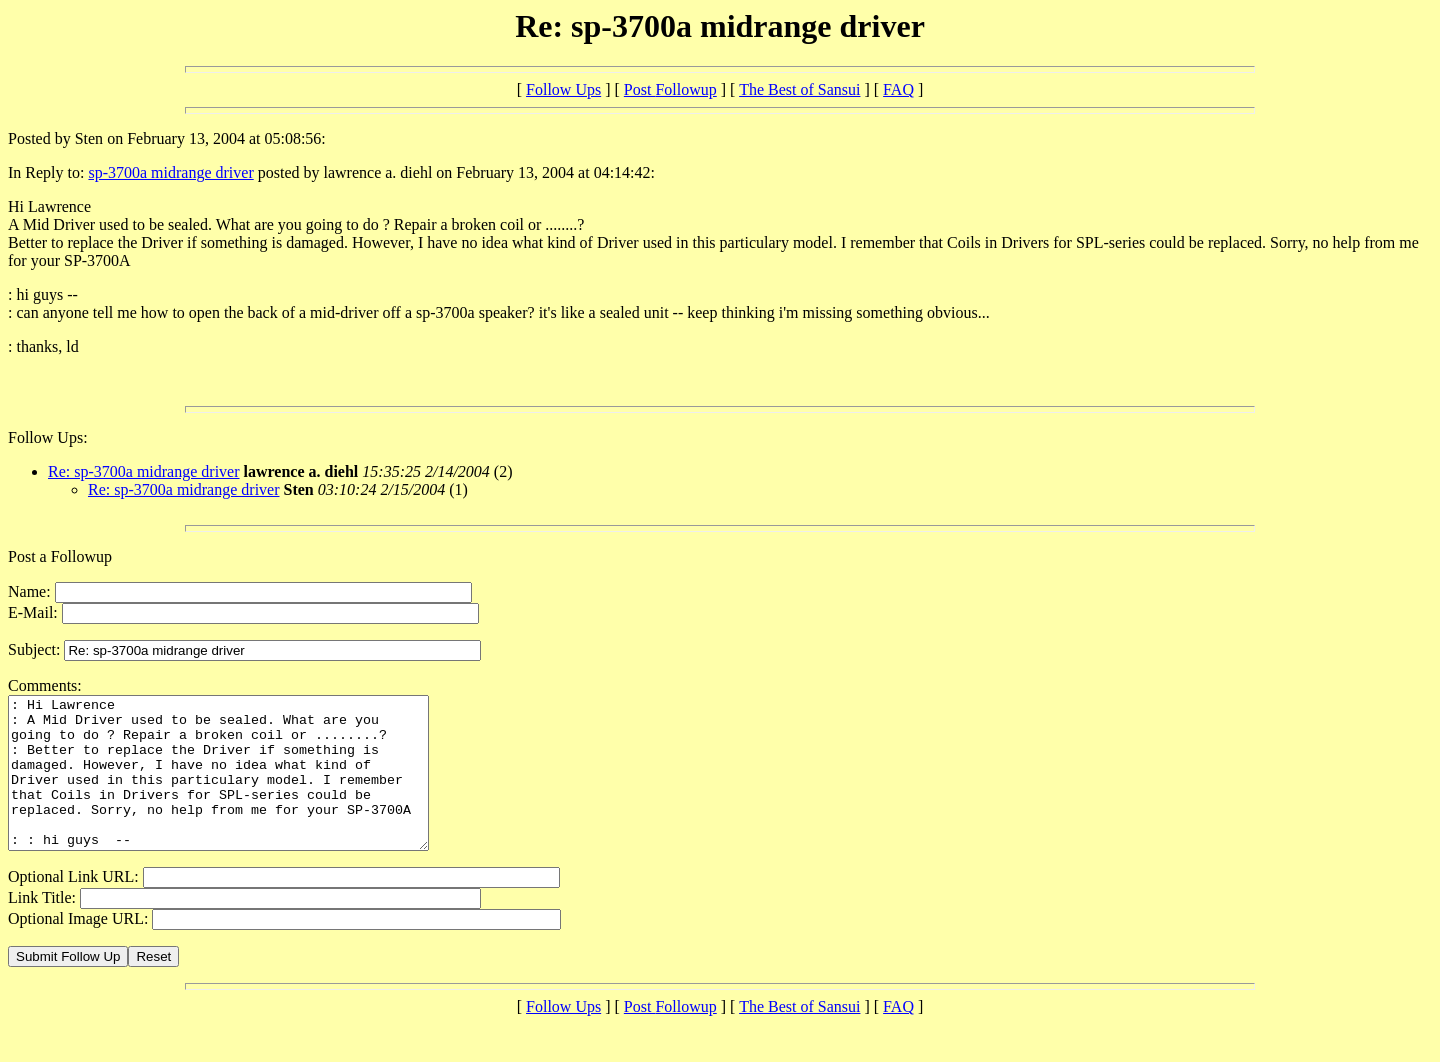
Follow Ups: (48, 437)
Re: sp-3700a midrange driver (144, 471)
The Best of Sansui (799, 89)
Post (670, 89)
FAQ (898, 89)
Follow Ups (563, 89)
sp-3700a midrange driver (170, 172)
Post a (29, 556)
